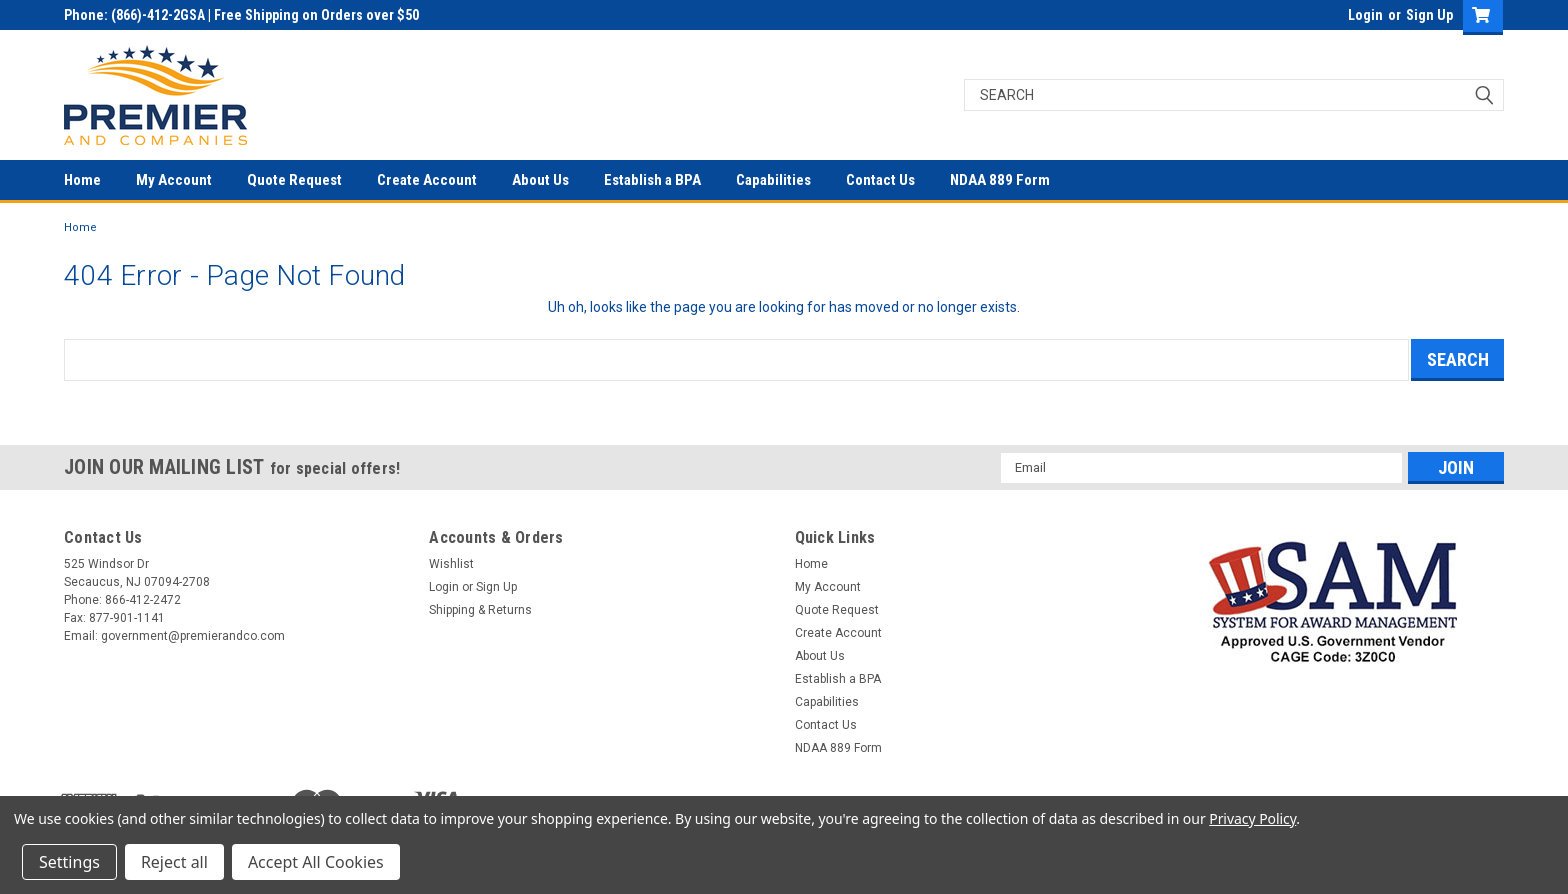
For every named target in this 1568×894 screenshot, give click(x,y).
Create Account (427, 180)
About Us (540, 180)
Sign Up (1429, 15)
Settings (69, 862)
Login (1365, 15)
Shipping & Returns (480, 610)
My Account (174, 180)
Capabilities (773, 180)
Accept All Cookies (316, 862)
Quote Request (294, 180)
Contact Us (880, 180)
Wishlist (451, 564)
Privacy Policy (1252, 818)
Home (82, 180)
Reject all (174, 862)
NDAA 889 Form (1000, 180)
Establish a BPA (652, 180)
